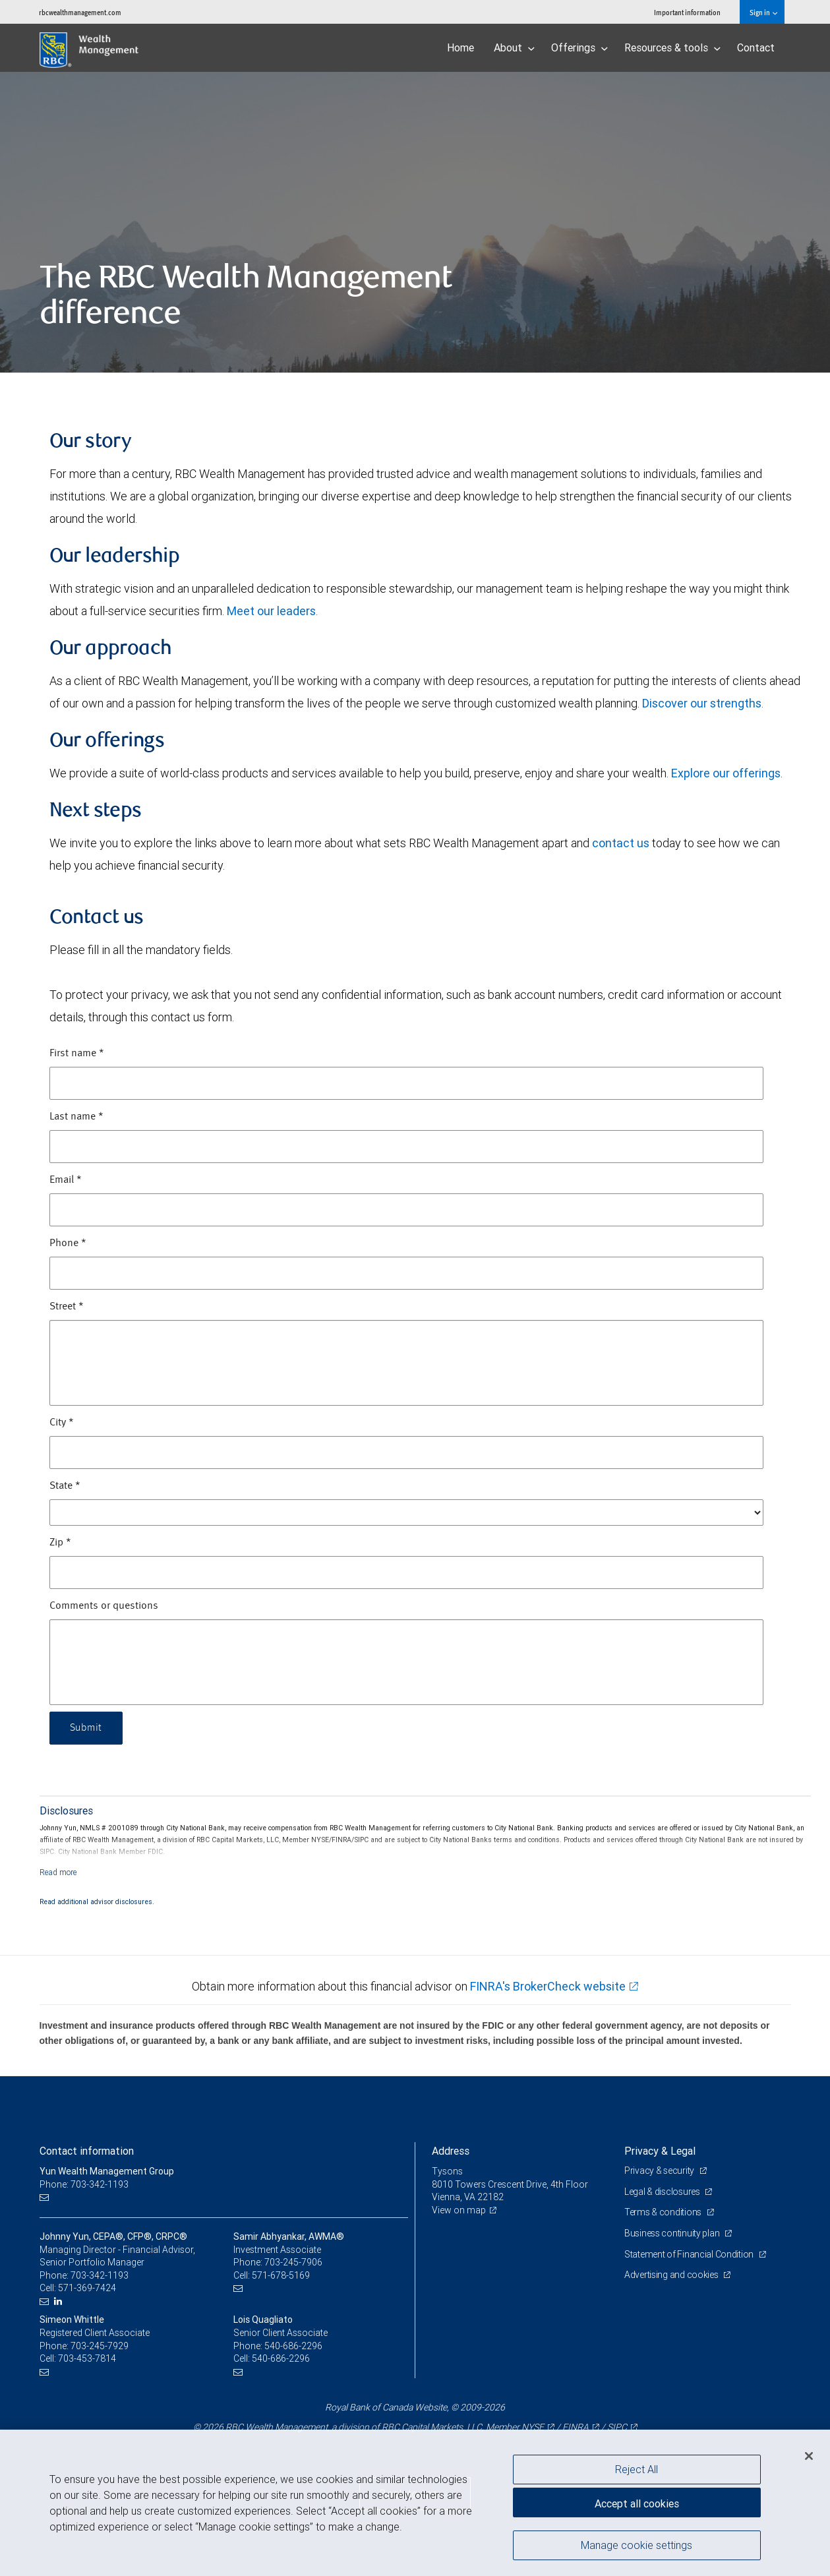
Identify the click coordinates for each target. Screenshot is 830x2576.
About (514, 47)
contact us (620, 843)
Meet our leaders (271, 610)
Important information (687, 12)
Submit (86, 1728)
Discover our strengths (701, 703)
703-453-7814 (87, 2358)
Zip (60, 1543)
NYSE (532, 2427)
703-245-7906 (293, 2262)
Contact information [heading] (87, 2150)
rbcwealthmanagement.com (80, 12)
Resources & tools (672, 47)
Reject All (636, 2469)
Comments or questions (103, 1606)
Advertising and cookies (672, 2275)
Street (66, 1307)
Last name (76, 1117)
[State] (406, 1512)
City (61, 1423)
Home (460, 47)
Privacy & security (660, 2170)
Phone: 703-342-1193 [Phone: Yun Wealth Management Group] (84, 2184)
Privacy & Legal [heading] (660, 2150)
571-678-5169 (281, 2275)
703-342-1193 (100, 2275)
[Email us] (46, 2197)
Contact (756, 47)
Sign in (763, 12)
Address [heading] (450, 2150)
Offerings (579, 47)
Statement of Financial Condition (690, 2254)
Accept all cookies (637, 2503)
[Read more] (58, 1872)
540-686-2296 (293, 2346)
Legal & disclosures (662, 2192)
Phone (67, 1243)
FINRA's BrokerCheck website (548, 1986)
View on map (459, 2210)
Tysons (447, 2171)
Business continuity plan (672, 2233)
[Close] (808, 2456)
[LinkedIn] (59, 2301)
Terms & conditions (663, 2212)
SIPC (617, 2427)
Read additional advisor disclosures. (97, 1901)
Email (65, 1180)
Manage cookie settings (636, 2545)
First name (76, 1053)
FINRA (575, 2427)
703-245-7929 (100, 2346)
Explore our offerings (726, 773)
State (64, 1486)
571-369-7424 (87, 2288)
